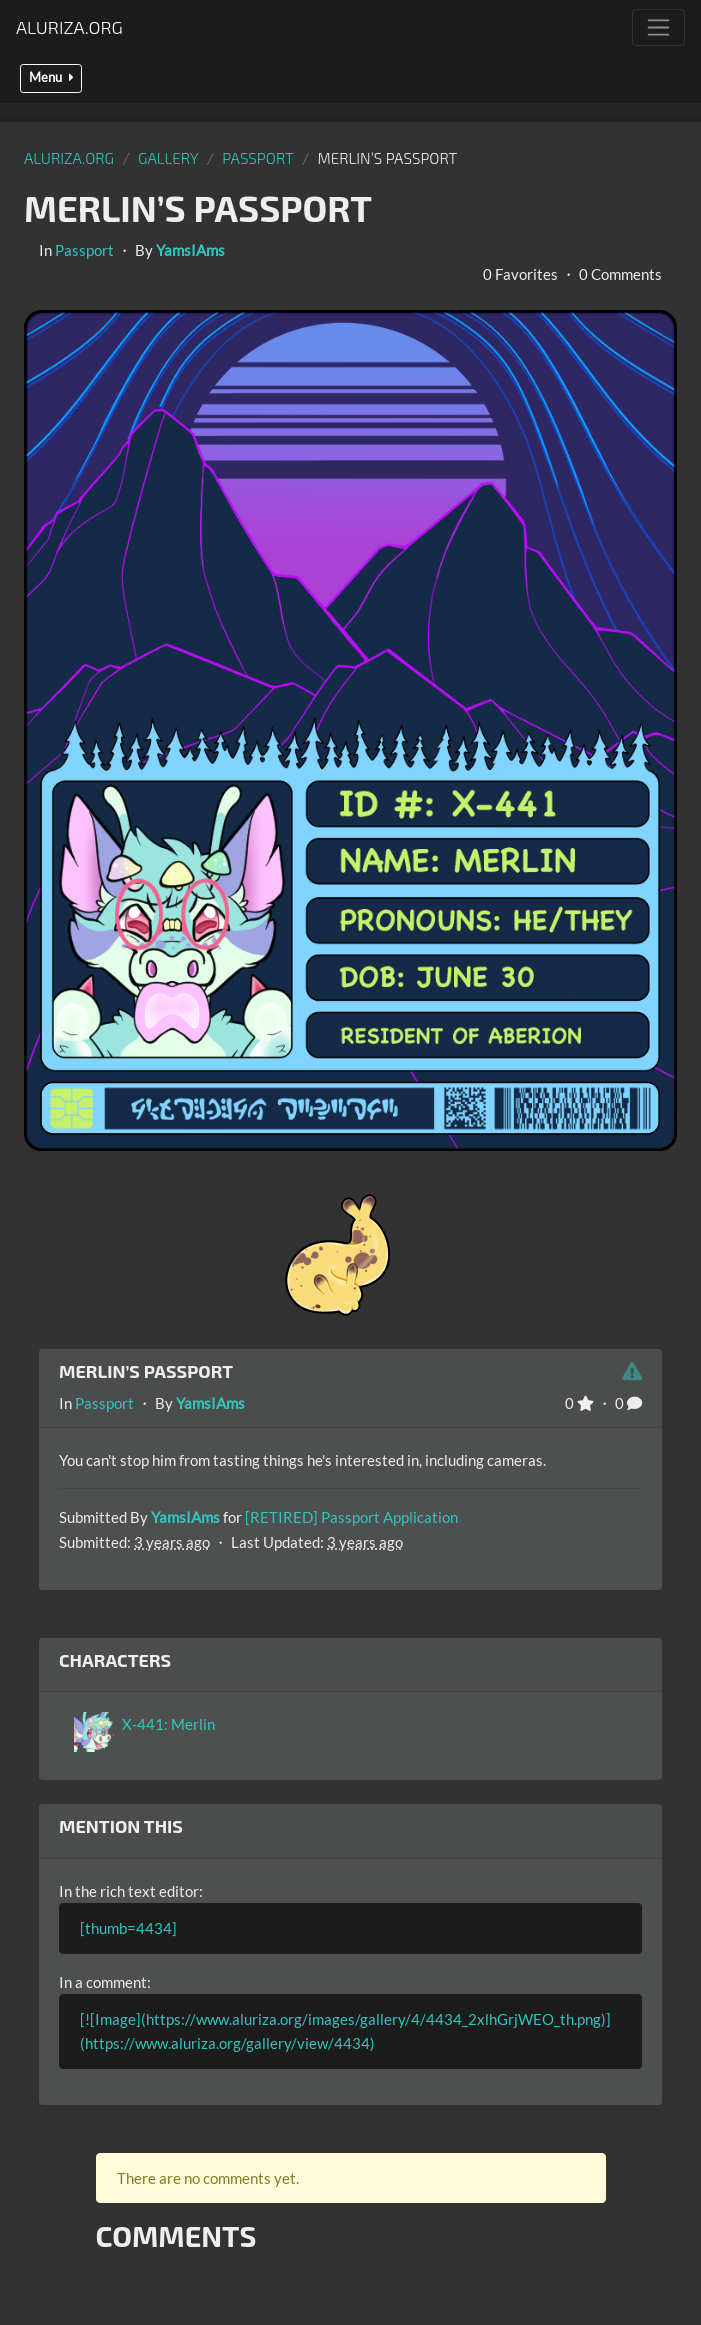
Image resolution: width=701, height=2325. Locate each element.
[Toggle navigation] (658, 27)
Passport (258, 158)
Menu (51, 77)
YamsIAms (190, 250)
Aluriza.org (69, 27)
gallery (168, 158)
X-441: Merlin (168, 1724)
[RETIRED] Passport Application (351, 1517)
